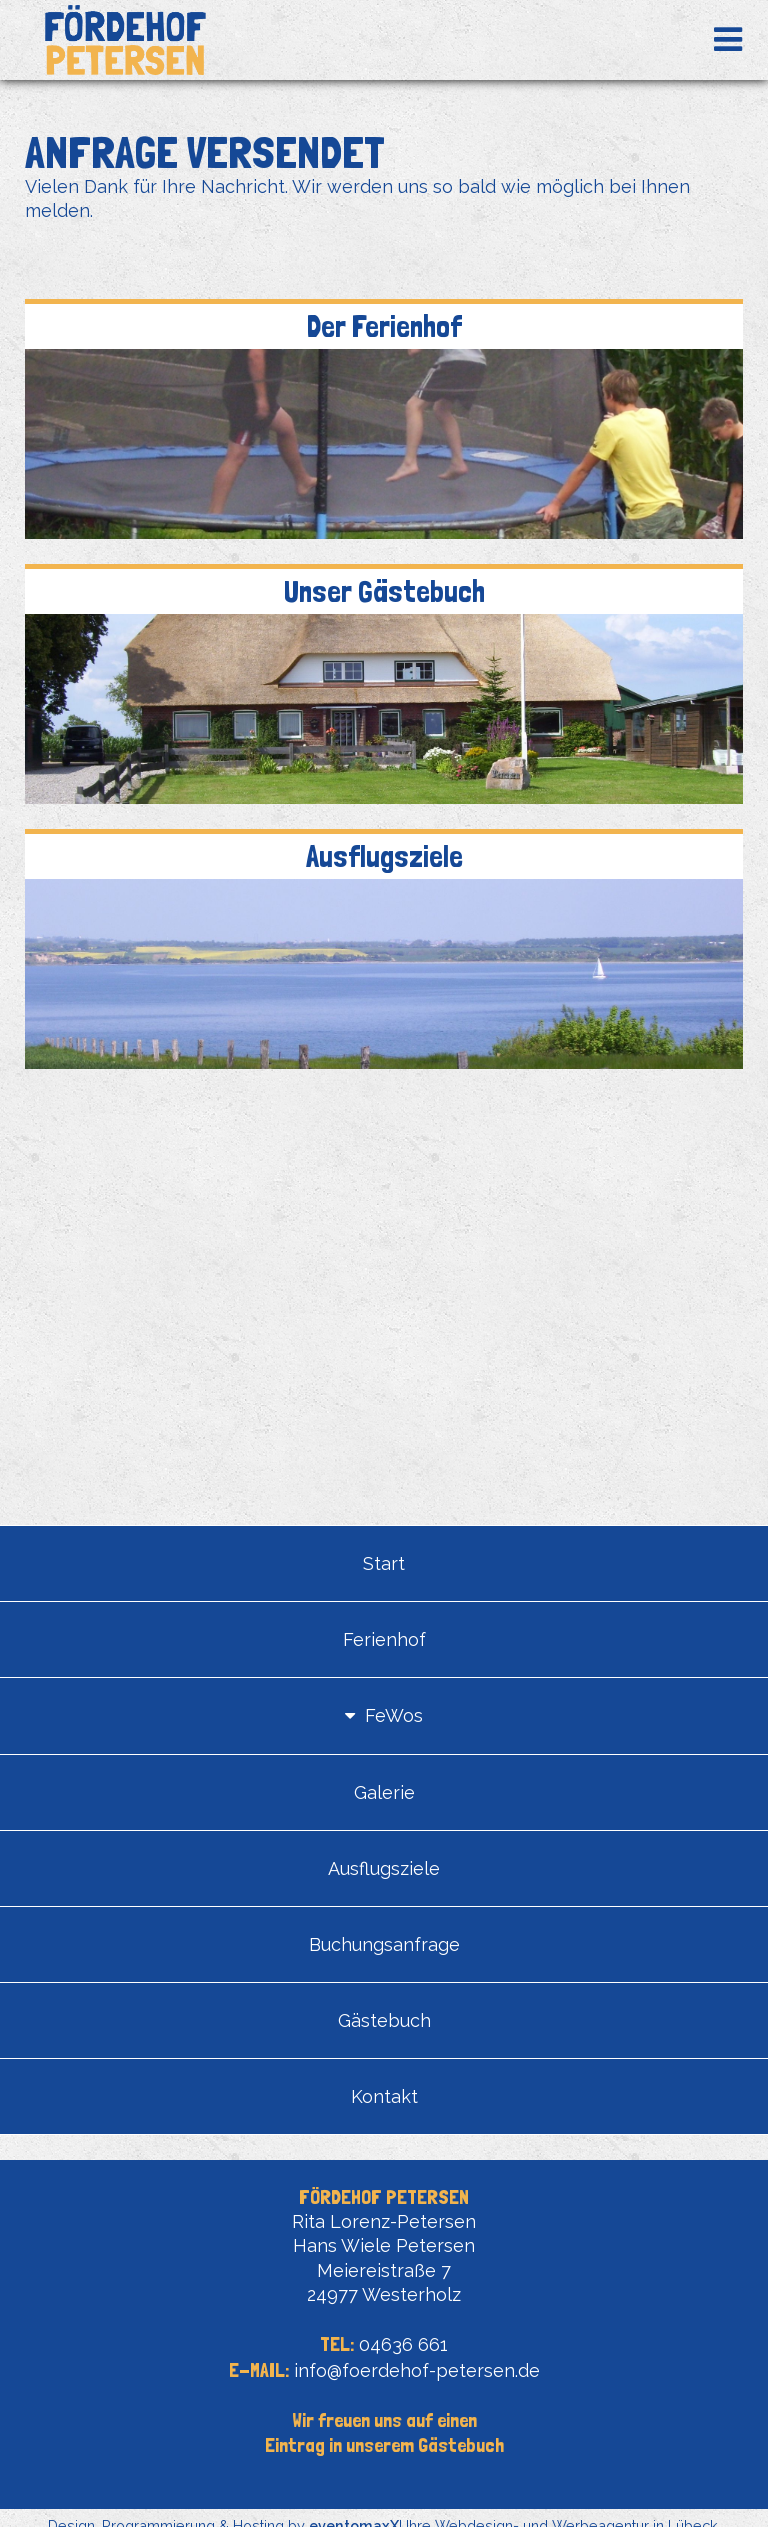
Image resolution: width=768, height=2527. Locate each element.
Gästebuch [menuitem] (384, 2020)
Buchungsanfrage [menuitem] (384, 1944)
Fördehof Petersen (125, 40)
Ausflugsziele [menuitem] (384, 1868)
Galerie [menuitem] (384, 1792)
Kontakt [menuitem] (384, 2096)
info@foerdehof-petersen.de (417, 2370)
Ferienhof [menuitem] (384, 1639)
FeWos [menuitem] (394, 1715)
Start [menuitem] (384, 1563)
